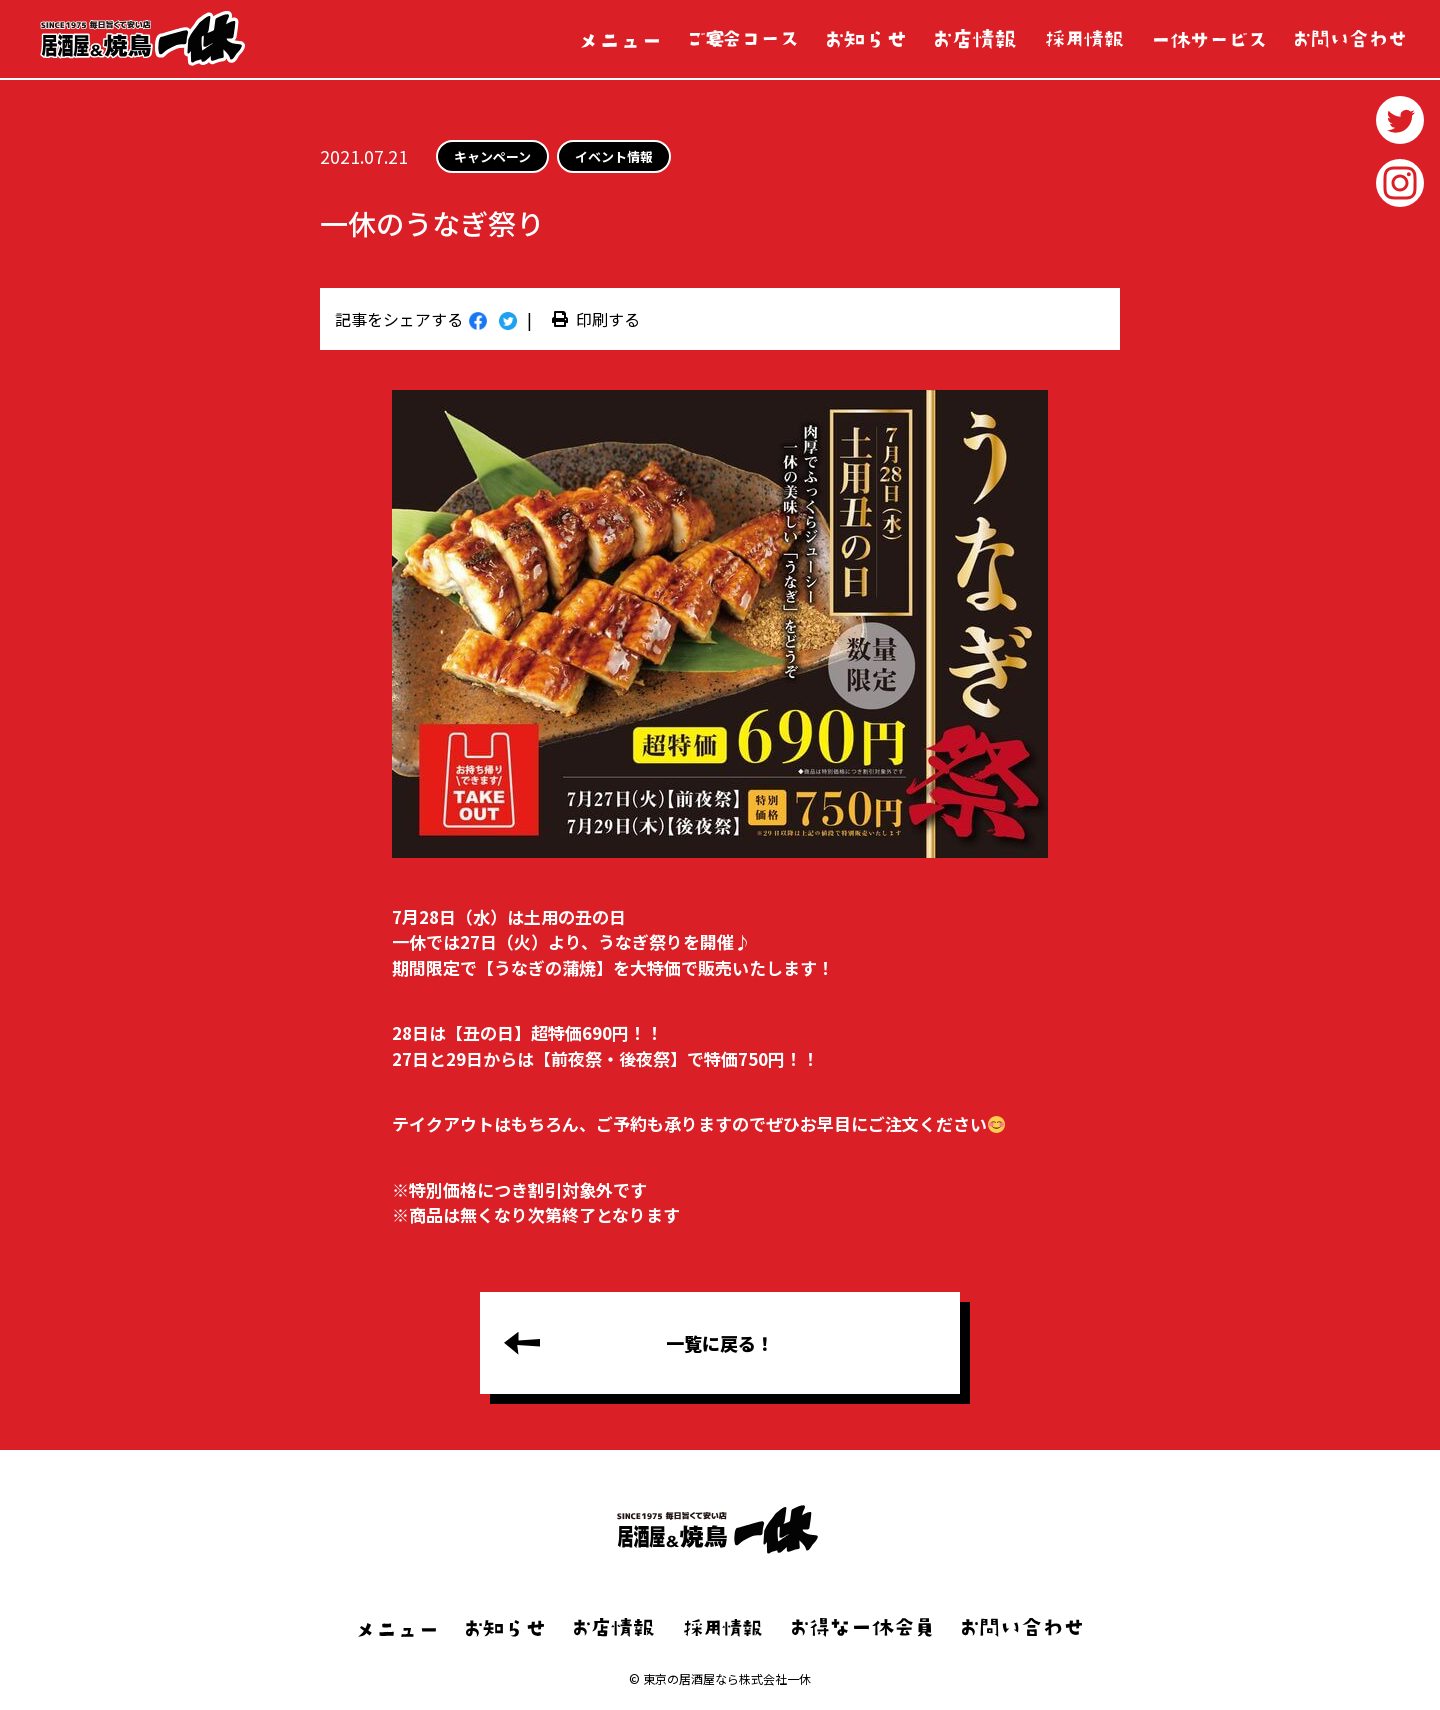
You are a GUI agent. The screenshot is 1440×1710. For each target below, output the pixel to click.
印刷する (596, 319)
